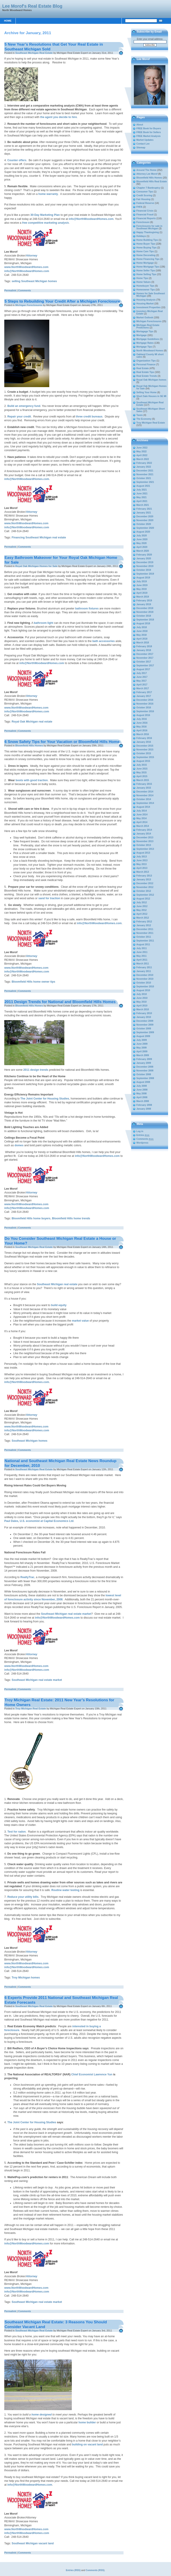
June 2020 (142, 539)
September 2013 (145, 849)
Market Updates (144, 140)
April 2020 (141, 547)
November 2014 (144, 795)
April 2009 (141, 1051)
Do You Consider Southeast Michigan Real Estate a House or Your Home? (60, 1240)
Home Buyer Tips (145, 244)
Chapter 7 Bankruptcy (148, 188)
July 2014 (141, 811)
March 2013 (142, 872)
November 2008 (144, 1070)
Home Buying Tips (146, 247)
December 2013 (144, 837)
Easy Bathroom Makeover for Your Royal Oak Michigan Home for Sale (60, 559)
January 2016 (143, 742)
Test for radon (16, 1831)
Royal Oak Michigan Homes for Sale (36, 566)
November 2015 (144, 749)
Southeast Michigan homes (29, 1440)
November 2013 (144, 841)
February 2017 (144, 692)
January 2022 (143, 467)
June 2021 (142, 493)
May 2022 (141, 451)
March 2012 (142, 918)
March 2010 (142, 1009)
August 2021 (143, 486)
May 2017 (141, 681)
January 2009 (143, 1063)
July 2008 (141, 1086)
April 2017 (141, 684)
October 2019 (143, 570)
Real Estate (142, 368)
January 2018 (143, 650)
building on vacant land (87, 2444)
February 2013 (144, 875)
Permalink (10, 290)
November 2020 (144, 520)
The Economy (143, 419)
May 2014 (141, 818)
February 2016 (144, 738)
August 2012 (143, 898)
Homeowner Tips (145, 289)
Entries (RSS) (73, 2570)
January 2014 (143, 833)
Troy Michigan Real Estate (30, 1708)
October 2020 (143, 524)
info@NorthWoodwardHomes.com (91, 219)
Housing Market (145, 303)
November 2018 (144, 612)
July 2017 (141, 673)
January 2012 (143, 925)
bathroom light (43, 622)
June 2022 (142, 447)
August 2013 (143, 853)
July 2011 (141, 948)
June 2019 (142, 585)
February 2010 (144, 1013)
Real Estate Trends (146, 376)
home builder (87, 2422)
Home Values (143, 282)
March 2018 (142, 642)
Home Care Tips (145, 251)
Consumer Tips (144, 191)
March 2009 (142, 1055)
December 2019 (144, 562)
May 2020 (141, 543)
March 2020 (142, 551)
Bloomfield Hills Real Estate (151, 181)
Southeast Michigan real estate (57, 1284)
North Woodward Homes (149, 350)
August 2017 (143, 669)
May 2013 (141, 864)
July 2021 (141, 489)
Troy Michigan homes (26, 1977)
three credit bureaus (89, 416)
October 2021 (143, 478)
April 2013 (141, 868)
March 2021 (142, 505)
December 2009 (144, 1021)
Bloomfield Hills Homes (29, 745)
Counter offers (17, 160)
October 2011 (143, 937)
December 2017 (144, 654)
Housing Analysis (146, 300)
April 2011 (141, 960)
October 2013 (143, 845)
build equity (59, 1305)
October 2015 (143, 753)
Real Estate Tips (145, 372)
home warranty (48, 194)
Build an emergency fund (23, 406)
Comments (24, 290)
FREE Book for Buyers (148, 128)
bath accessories (103, 641)
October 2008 (143, 1074)
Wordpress (142, 1143)
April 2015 (141, 776)
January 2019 (143, 604)
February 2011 (144, 967)
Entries (142, 1135)
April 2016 (141, 730)
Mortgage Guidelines (147, 339)
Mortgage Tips (144, 347)
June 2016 (142, 723)
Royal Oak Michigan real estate (32, 721)
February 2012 (144, 921)
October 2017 (143, 661)
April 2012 (141, 914)
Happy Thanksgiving (147, 232)
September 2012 (145, 895)
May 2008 (141, 1093)
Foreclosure (143, 222)
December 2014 (144, 791)
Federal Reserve (145, 203)
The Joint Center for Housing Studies (44, 1098)
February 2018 (144, 646)
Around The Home (146, 170)
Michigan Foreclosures (28, 305)
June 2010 (142, 998)
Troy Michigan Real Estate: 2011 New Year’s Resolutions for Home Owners (59, 1702)
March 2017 (142, 688)
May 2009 (141, 1047)
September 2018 (145, 619)
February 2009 (144, 1059)
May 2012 (141, 910)
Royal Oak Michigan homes (151, 380)
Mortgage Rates (145, 343)
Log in (139, 1131)
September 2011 (145, 940)
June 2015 (142, 768)
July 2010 (141, 994)
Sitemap (140, 147)
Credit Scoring (144, 195)
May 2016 (141, 726)
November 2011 (144, 933)
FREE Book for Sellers (148, 132)
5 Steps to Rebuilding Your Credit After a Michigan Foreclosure (62, 301)
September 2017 (145, 665)
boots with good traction (32, 780)
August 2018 (143, 623)
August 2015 (143, 761)
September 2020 (145, 528)
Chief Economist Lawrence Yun (91, 2074)
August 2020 (143, 532)
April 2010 (141, 1005)
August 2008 (143, 1082)
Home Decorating (145, 255)
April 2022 (141, 455)
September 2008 (145, 1078)
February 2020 (144, 554)
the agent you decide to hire (58, 117)
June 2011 (142, 952)
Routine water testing (65, 1890)
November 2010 (144, 979)
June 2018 (142, 631)
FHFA (139, 207)
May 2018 (141, 635)
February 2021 (144, 509)
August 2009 (143, 1036)
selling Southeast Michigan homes (34, 281)
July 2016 (141, 719)
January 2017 (143, 696)
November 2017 (144, 658)
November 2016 (144, 704)
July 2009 (141, 1040)
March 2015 (142, 780)
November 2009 (144, 1025)
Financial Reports (146, 218)
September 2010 (145, 986)
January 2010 (143, 1017)
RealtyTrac (27, 1577)
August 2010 (143, 990)
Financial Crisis (144, 211)
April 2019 (141, 593)
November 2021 (144, 474)
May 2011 (141, 956)
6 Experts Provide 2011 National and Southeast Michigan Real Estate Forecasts (61, 2000)
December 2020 (144, 516)
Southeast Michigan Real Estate (34, 52)
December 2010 (144, 975)
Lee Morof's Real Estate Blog (32, 6)
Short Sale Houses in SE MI (151, 396)
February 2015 (144, 784)
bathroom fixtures (87, 608)
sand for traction (49, 898)
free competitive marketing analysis (45, 222)
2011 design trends (35, 1069)
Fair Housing (143, 199)
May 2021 (141, 497)
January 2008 (143, 1109)
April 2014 (141, 822)
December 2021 (144, 470)
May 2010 (141, 1002)
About (139, 124)
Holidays (141, 236)
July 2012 (141, 902)
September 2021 (145, 482)
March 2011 (142, 963)
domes (19, 1145)
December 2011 (144, 929)
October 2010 (143, 982)
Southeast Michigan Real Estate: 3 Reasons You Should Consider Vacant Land (55, 2324)
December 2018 (144, 608)
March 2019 (142, 596)
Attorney (31, 255)
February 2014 (144, 830)
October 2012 (143, 891)
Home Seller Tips (145, 270)
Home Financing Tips (148, 259)
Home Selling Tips (146, 274)
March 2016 (142, 734)
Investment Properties (148, 307)
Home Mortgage (145, 263)
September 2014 (145, 803)
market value (80, 1320)
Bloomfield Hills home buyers (31, 1218)
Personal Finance (145, 364)
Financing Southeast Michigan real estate (39, 537)
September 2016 (145, 711)
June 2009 (142, 1044)
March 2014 (142, 826)
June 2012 (142, 906)
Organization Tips (146, 360)
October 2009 (143, 1028)
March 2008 (142, 1101)
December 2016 (144, 700)
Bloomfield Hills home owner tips (33, 981)
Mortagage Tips (144, 331)
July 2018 (141, 627)
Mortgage (141, 335)
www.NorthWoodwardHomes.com (26, 267)
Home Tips (142, 278)
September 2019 (145, 574)
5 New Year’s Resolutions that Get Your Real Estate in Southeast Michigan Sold (53, 46)
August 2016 (143, 715)
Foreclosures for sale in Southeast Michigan (149, 227)
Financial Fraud (144, 214)
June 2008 (142, 1089)
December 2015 (144, 746)
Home (7, 20)
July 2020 (141, 535)
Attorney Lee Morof (147, 174)
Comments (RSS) (95, 2570)
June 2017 (142, 677)
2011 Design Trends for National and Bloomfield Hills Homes (60, 1001)
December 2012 (144, 883)
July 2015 (141, 765)
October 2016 (143, 707)
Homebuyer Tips (145, 286)
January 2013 (143, 879)
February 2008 (144, 1105)
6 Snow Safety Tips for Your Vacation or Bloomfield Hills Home (61, 741)
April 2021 (141, 501)
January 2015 (143, 788)
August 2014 (143, 807)
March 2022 (142, 459)
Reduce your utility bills (22, 1896)
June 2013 (142, 860)
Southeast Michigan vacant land (33, 2543)
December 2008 (144, 1067)
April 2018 (141, 639)
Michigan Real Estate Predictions (147, 326)
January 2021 (143, 512)
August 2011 (143, 944)
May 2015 (141, 772)
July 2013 (141, 856)
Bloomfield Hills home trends (71, 1218)
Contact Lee (143, 144)
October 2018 (143, 616)
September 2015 (145, 757)
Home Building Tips (147, 240)
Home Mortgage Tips (147, 266)
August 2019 (143, 577)
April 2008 (141, 1097)
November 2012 (144, 887)
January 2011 (143, 971)
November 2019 (144, 566)
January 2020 (143, 558)
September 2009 (145, 1032)
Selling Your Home (146, 392)
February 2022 (144, 463)
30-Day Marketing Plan (45, 214)
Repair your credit (19, 416)
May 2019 (141, 589)
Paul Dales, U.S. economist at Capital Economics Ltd (38, 1521)
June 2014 (142, 814)
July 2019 (141, 581)
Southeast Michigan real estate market (66, 1613)
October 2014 (143, 799)
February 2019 (144, 600)
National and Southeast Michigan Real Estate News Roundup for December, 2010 (60, 1463)
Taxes (139, 415)
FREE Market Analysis (148, 136)
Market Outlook (144, 317)
